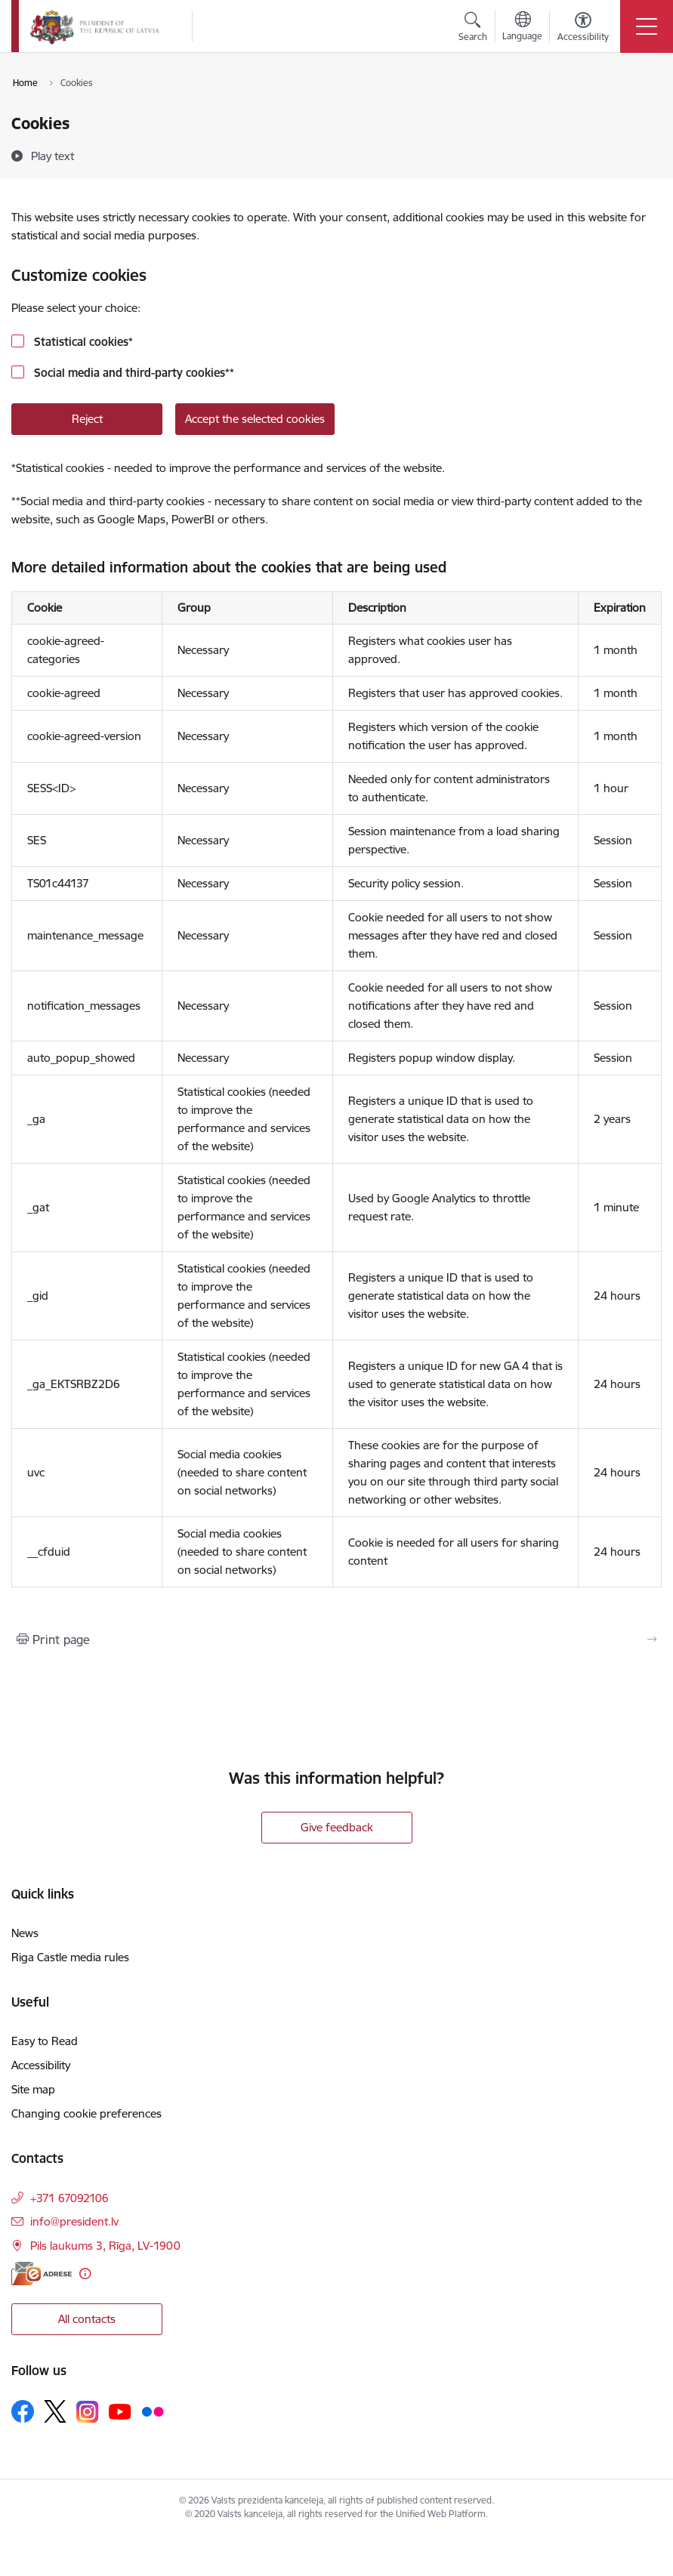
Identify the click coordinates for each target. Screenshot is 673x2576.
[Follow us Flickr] (152, 2411)
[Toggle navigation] (646, 26)
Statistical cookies (82, 342)
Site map (33, 2089)
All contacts (87, 2319)
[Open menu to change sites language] (522, 28)
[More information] (85, 2273)
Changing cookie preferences (86, 2113)
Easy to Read (44, 2041)
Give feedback (337, 1827)
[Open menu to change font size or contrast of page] (583, 29)
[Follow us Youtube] (120, 2411)
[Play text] (52, 156)
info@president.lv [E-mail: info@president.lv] (74, 2221)
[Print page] (336, 1639)
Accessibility (40, 2065)
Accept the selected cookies (255, 419)
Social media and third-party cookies (132, 373)
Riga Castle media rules (70, 1957)
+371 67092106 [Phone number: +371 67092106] (69, 2198)
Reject (87, 419)
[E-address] (41, 2273)
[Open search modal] (473, 29)
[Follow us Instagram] (87, 2412)
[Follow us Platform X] (55, 2411)
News (25, 1933)
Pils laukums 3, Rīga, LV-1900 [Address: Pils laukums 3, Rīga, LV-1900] (105, 2245)
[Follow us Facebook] (22, 2411)
